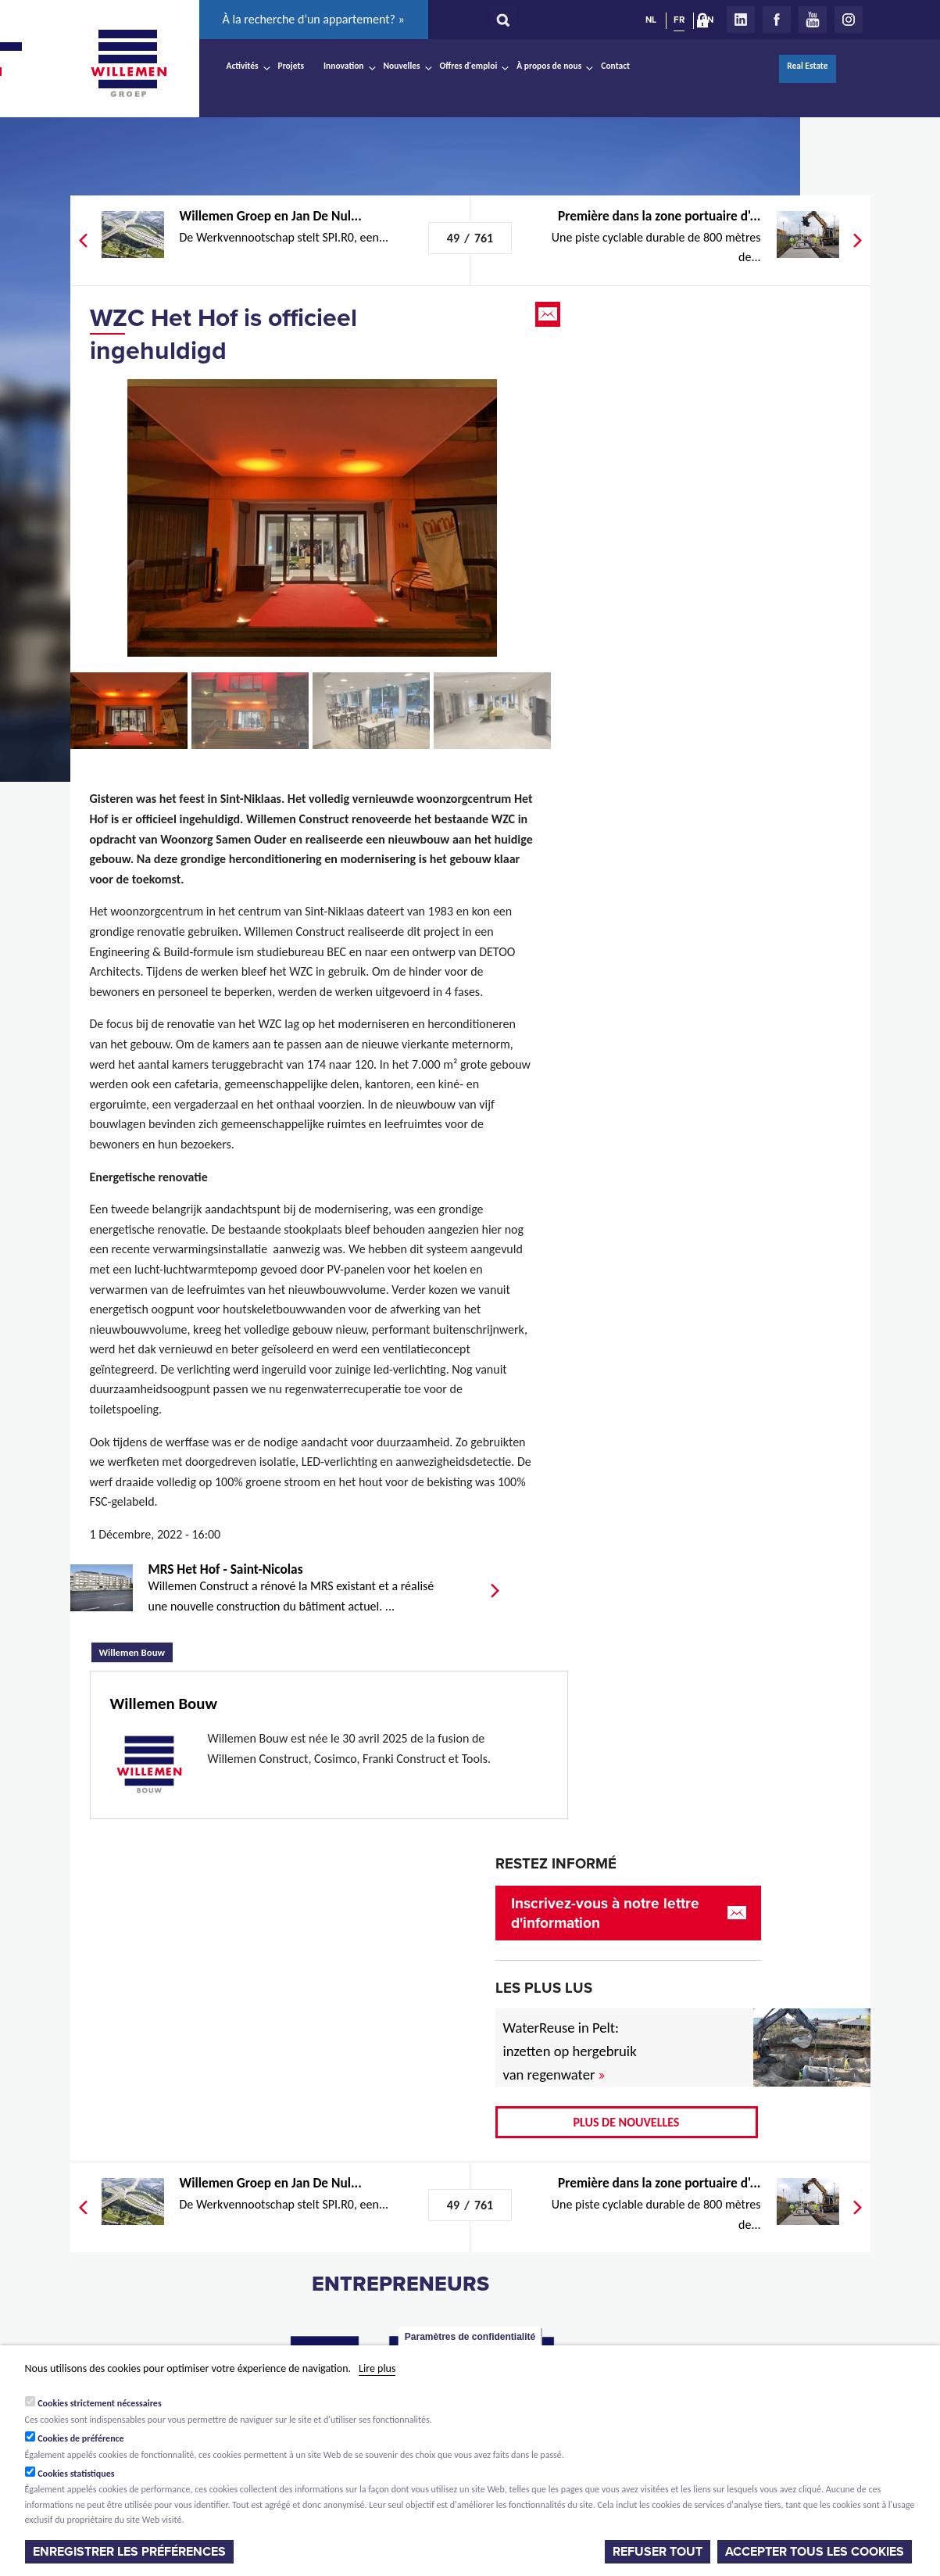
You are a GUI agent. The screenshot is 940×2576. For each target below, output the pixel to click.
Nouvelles (402, 65)
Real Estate (807, 65)
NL (650, 19)
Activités (243, 65)
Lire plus (377, 2368)
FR (679, 19)
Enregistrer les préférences (129, 2552)
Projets (291, 65)
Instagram (849, 19)
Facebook (777, 19)
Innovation (343, 65)
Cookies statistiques (76, 2473)
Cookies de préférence (81, 2438)
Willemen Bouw (136, 1650)
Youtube (813, 19)
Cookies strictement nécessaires (100, 2403)
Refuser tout (657, 2552)
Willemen (129, 63)
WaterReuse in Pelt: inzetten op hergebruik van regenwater (570, 2051)
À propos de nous (548, 65)
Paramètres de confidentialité (470, 2336)
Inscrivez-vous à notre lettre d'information (605, 1913)
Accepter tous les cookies (814, 2552)
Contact (615, 65)
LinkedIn (741, 19)
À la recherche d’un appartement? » (314, 19)
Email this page (549, 314)
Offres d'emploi (469, 65)
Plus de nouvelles (627, 2122)
